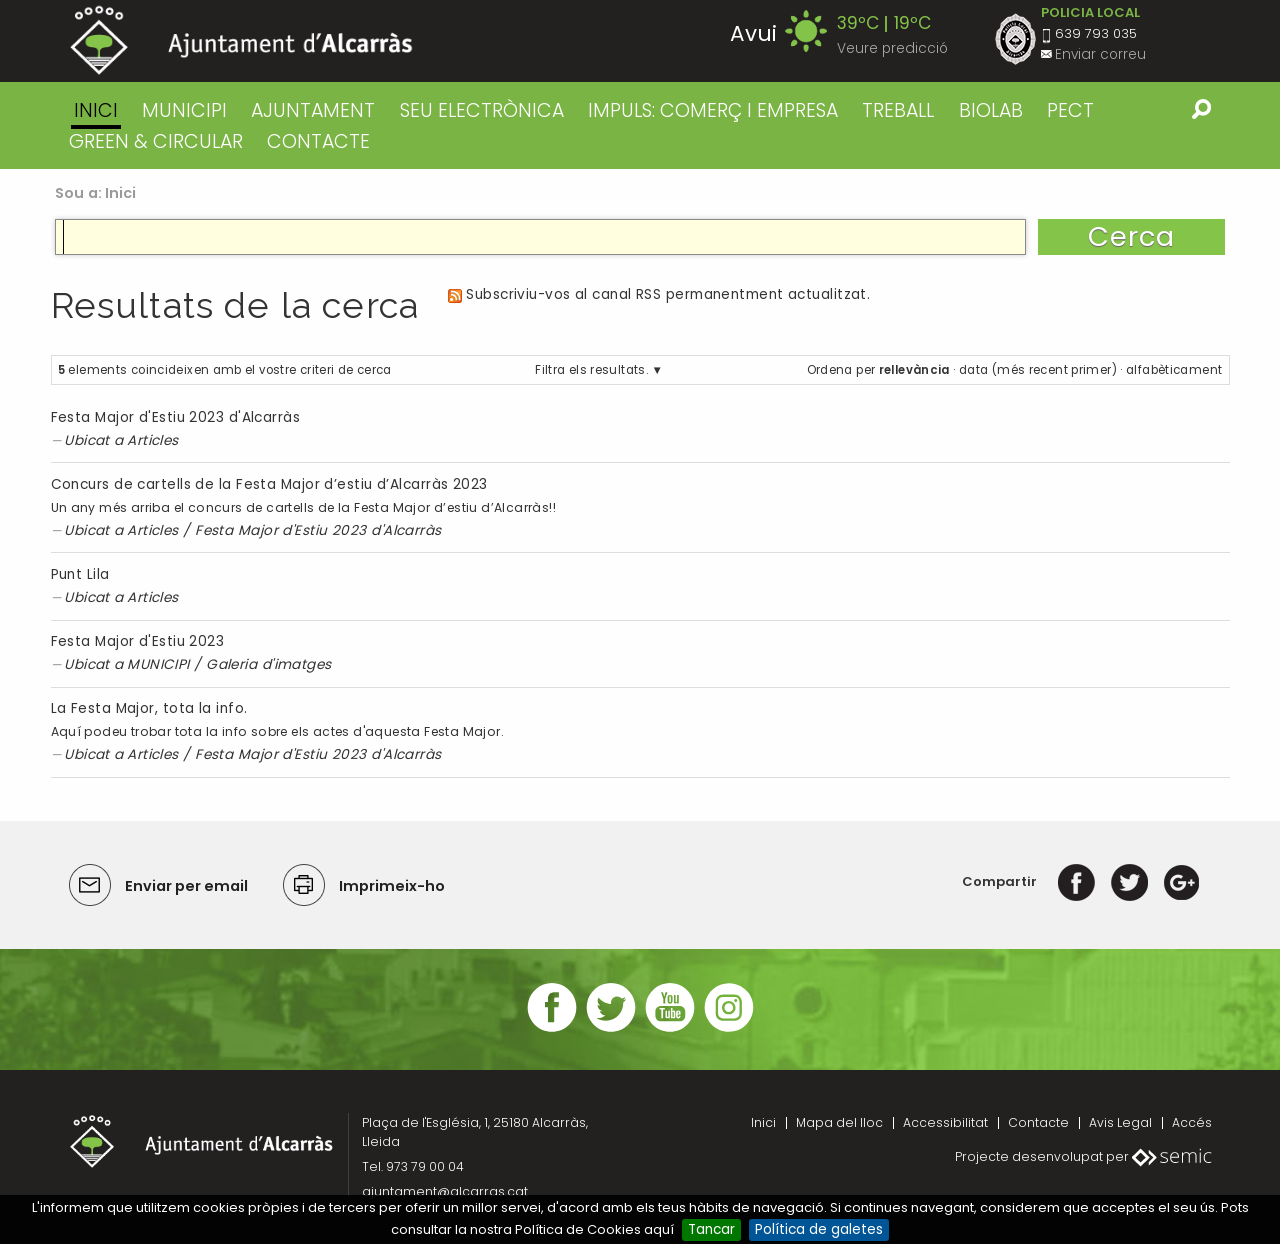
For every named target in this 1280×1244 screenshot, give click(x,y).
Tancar (711, 1229)
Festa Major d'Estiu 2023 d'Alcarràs (176, 417)
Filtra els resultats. (591, 370)
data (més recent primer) (1038, 370)
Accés (1192, 1122)
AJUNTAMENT (313, 110)
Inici (96, 110)
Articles (153, 440)
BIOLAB (991, 110)
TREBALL (898, 110)
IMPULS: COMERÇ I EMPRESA (713, 110)
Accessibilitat (945, 1122)
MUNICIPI (184, 110)
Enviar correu (1100, 54)
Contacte (1038, 1122)
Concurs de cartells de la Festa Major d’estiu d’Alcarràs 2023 (269, 484)
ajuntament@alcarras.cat (445, 1191)
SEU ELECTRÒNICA (482, 110)
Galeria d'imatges (269, 664)
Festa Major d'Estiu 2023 (138, 641)
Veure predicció (892, 48)
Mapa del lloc (839, 1122)
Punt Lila (80, 574)
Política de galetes (819, 1229)
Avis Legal (1120, 1122)
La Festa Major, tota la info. (149, 708)
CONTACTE (318, 141)
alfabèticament (1174, 370)
